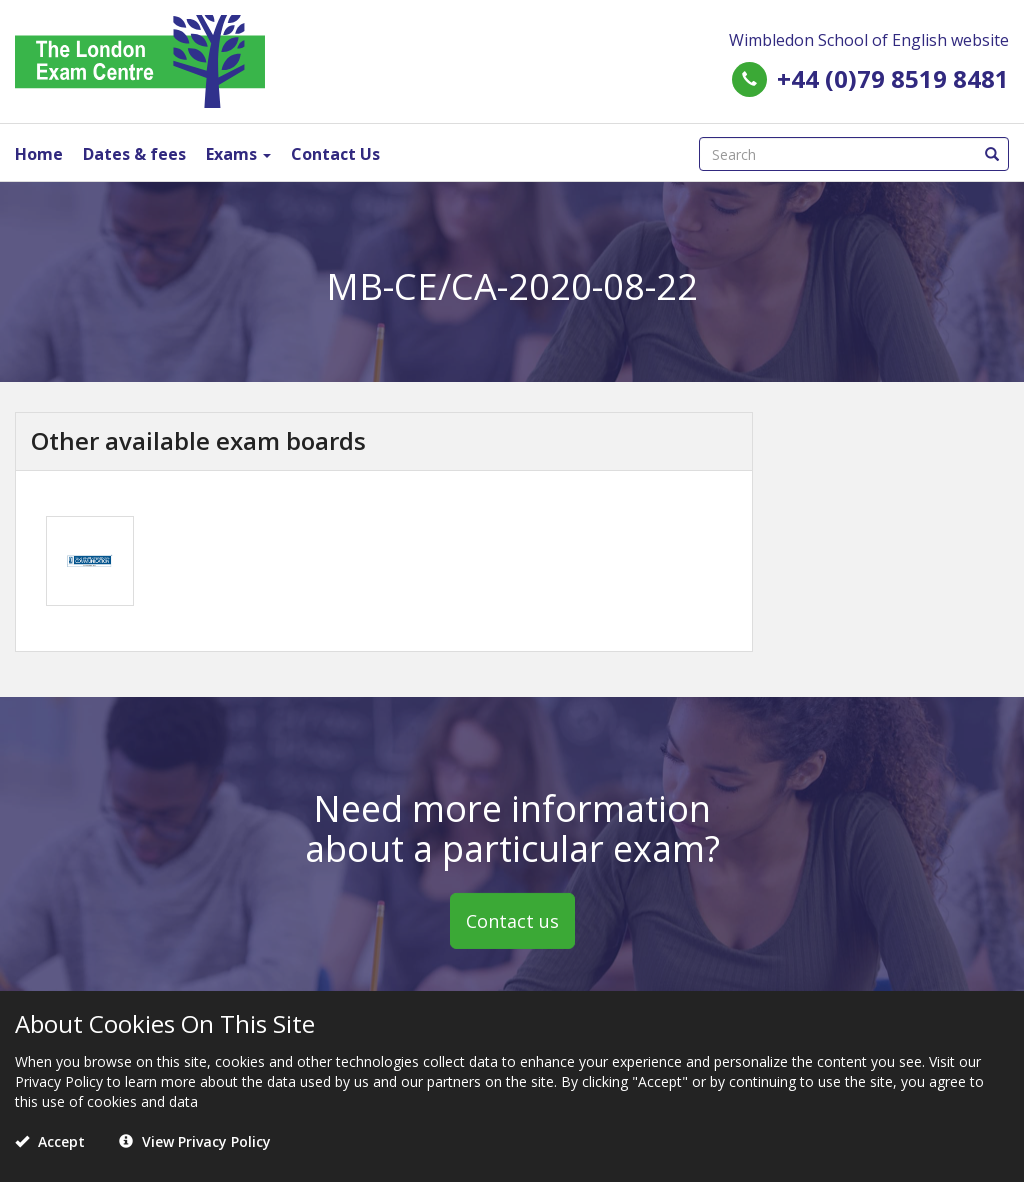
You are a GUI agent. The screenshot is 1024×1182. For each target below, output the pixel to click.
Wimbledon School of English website (869, 40)
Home (39, 154)
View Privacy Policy (195, 1141)
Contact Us (335, 154)
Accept (50, 1141)
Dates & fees (134, 154)
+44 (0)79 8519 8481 (893, 78)
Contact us (512, 921)
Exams (238, 154)
